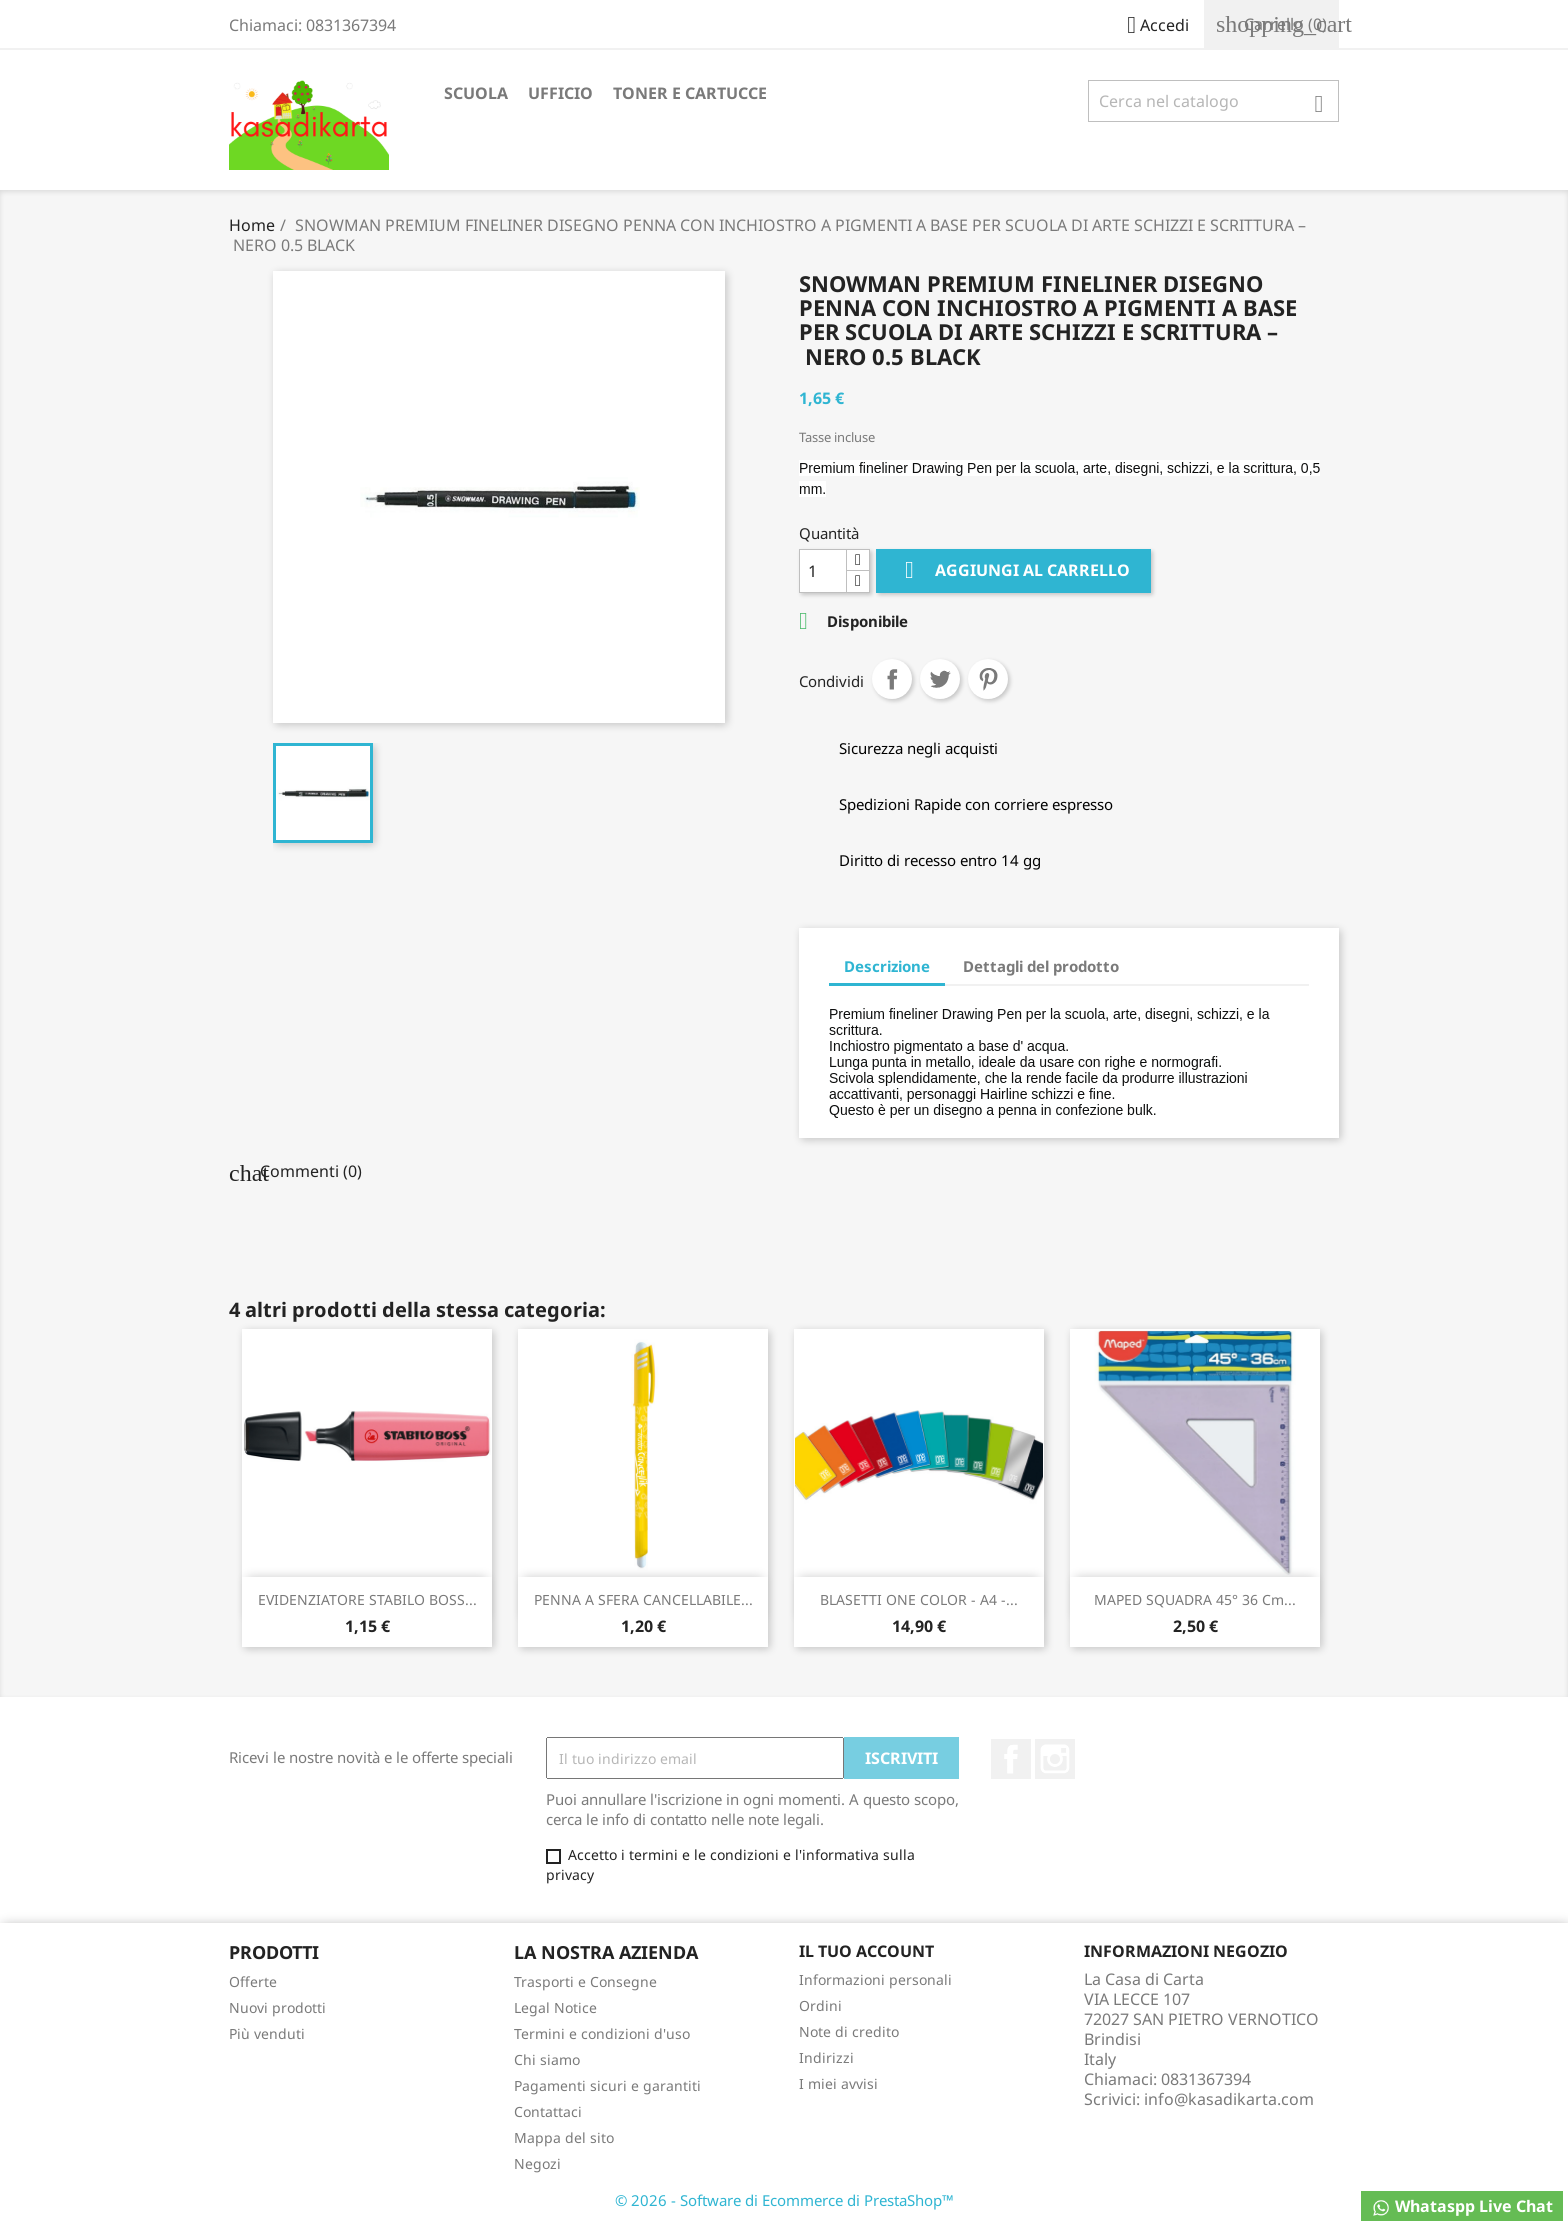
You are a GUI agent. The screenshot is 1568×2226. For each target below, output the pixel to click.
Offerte (253, 1981)
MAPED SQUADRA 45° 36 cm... (1195, 1599)
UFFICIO (560, 93)
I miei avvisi (838, 2083)
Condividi (892, 679)
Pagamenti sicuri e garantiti (607, 2085)
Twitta (940, 679)
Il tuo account (866, 1951)
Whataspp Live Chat (1462, 2206)
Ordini (820, 2005)
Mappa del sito (564, 2137)
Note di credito (849, 2031)
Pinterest (988, 679)
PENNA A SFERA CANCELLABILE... (643, 1599)
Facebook (1011, 1759)
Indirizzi (826, 2057)
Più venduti (267, 2033)
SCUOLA (476, 93)
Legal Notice (555, 2007)
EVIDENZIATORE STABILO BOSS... (367, 1599)
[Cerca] (1213, 101)
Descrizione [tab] (887, 966)
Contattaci (548, 2111)
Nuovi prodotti (277, 2007)
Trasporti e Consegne (585, 1981)
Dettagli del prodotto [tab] (1041, 966)
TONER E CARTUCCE (690, 93)
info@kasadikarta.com (1229, 2099)
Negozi (537, 2163)
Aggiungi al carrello (1013, 570)
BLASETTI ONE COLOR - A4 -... (919, 1599)
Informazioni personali (875, 1979)
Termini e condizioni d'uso (602, 2033)
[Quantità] (823, 571)
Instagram (1055, 1759)
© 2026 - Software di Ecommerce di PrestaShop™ (784, 2200)
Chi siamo (547, 2059)
